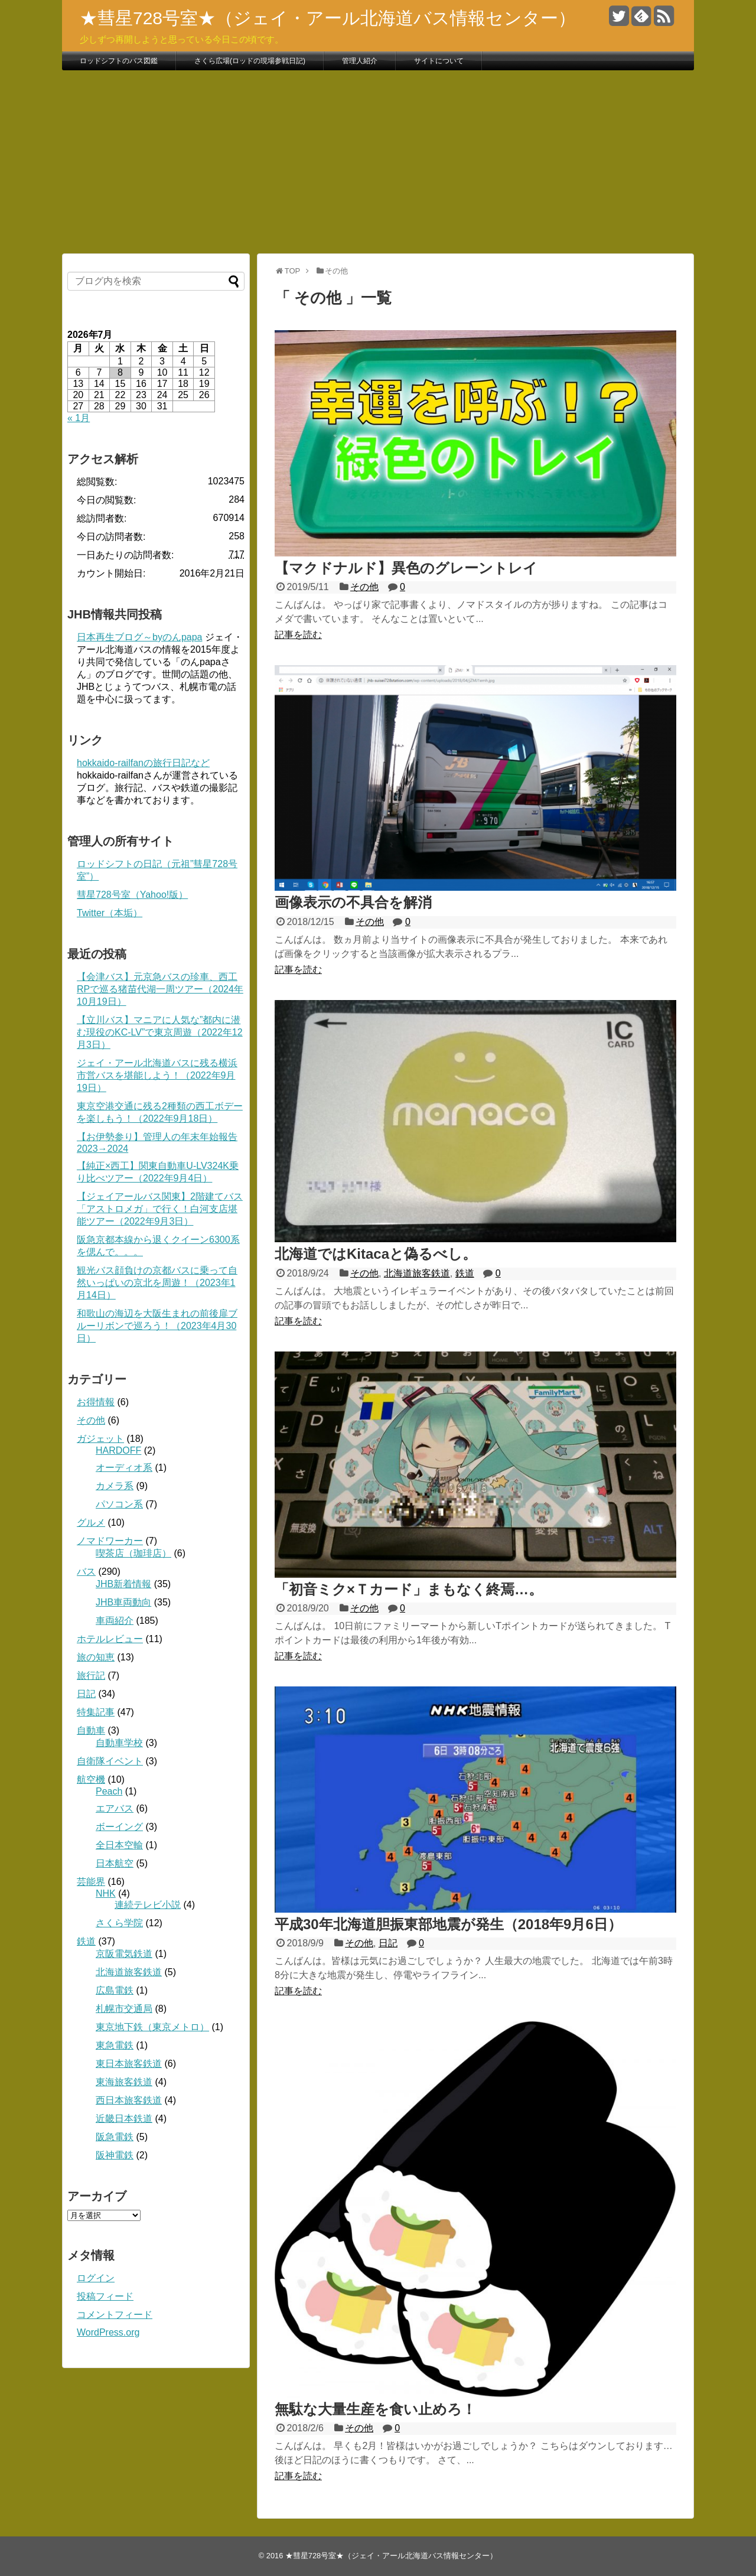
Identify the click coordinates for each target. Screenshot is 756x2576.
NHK (106, 1893)
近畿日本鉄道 (124, 2118)
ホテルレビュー (110, 1639)
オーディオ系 (124, 1468)
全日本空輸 (119, 1845)
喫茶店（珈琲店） (133, 1553)
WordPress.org (108, 2332)
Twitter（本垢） (109, 913)
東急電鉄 (114, 2045)
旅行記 (91, 1675)
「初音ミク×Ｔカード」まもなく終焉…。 (409, 1589)
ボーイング (119, 1827)
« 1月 (78, 418)
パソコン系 (119, 1504)
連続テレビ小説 (148, 1905)
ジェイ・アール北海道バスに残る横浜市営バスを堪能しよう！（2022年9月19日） (157, 1075)
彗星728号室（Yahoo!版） (132, 895)
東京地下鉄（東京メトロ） (152, 2027)
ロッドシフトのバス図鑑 (119, 61)
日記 (388, 1943)
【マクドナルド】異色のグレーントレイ (406, 568)
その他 (364, 587)
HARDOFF (118, 1450)
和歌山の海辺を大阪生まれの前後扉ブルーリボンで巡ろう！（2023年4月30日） (157, 1325)
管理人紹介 (359, 61)
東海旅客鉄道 (124, 2082)
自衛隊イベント (110, 1761)
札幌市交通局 (124, 2009)
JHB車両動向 (123, 1602)
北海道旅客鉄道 (417, 1273)
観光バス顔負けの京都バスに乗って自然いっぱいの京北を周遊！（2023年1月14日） (157, 1282)
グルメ (91, 1522)
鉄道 (464, 1273)
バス (86, 1572)
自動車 (91, 1730)
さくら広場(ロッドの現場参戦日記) (249, 61)
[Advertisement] (378, 162)
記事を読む (298, 635)
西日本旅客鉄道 (129, 2100)
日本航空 (114, 1863)
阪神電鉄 (114, 2155)
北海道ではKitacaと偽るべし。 (376, 1254)
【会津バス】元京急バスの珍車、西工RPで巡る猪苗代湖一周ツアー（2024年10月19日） (160, 989)
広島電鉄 (114, 1990)
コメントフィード (114, 2315)
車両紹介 (114, 1621)
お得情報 (96, 1402)
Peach (109, 1791)
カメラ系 (114, 1486)
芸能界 (91, 1882)
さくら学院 (119, 1923)
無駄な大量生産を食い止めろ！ (375, 2409)
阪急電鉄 (114, 2137)
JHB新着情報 (123, 1584)
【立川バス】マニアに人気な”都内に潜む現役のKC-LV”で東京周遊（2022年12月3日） (160, 1032)
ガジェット (100, 1439)
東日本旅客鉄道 (129, 2064)
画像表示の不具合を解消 (353, 902)
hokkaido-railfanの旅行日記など (143, 763)
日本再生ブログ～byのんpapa (140, 637)
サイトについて (439, 61)
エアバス (114, 1808)
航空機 (91, 1779)
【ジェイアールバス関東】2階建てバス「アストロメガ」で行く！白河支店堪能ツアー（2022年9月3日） (160, 1208)
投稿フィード (105, 2296)
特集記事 (96, 1712)
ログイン (96, 2278)
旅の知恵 (96, 1657)
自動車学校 (119, 1743)
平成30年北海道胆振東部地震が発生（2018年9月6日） (448, 1924)
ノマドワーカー (110, 1541)
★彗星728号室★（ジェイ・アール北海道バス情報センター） (328, 18)
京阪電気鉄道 (124, 1954)
